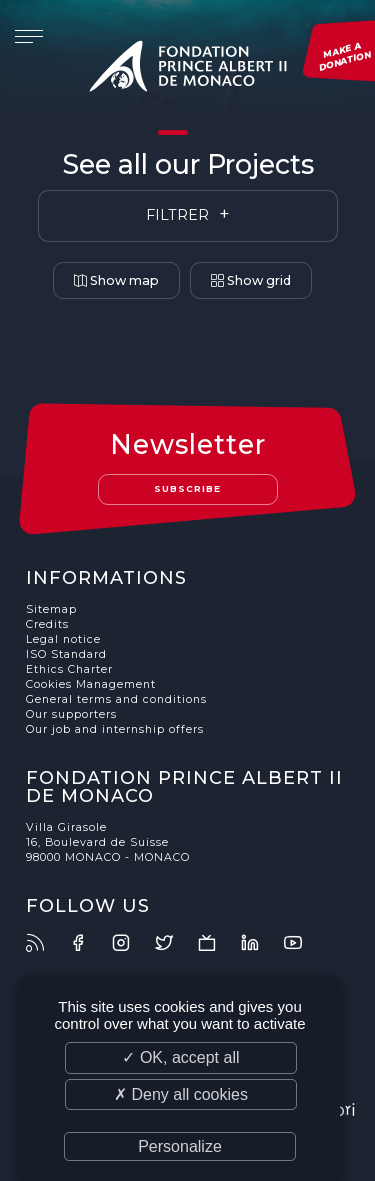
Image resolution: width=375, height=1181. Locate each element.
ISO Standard (66, 654)
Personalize (180, 1146)
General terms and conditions (116, 699)
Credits (47, 624)
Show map (116, 280)
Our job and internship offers (115, 729)
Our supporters (71, 714)
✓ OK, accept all (180, 1057)
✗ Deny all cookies (181, 1094)
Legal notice (63, 639)
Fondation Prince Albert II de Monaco (188, 70)
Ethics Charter (69, 669)
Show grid (251, 280)
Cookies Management (91, 684)
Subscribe (187, 488)
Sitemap (51, 609)
